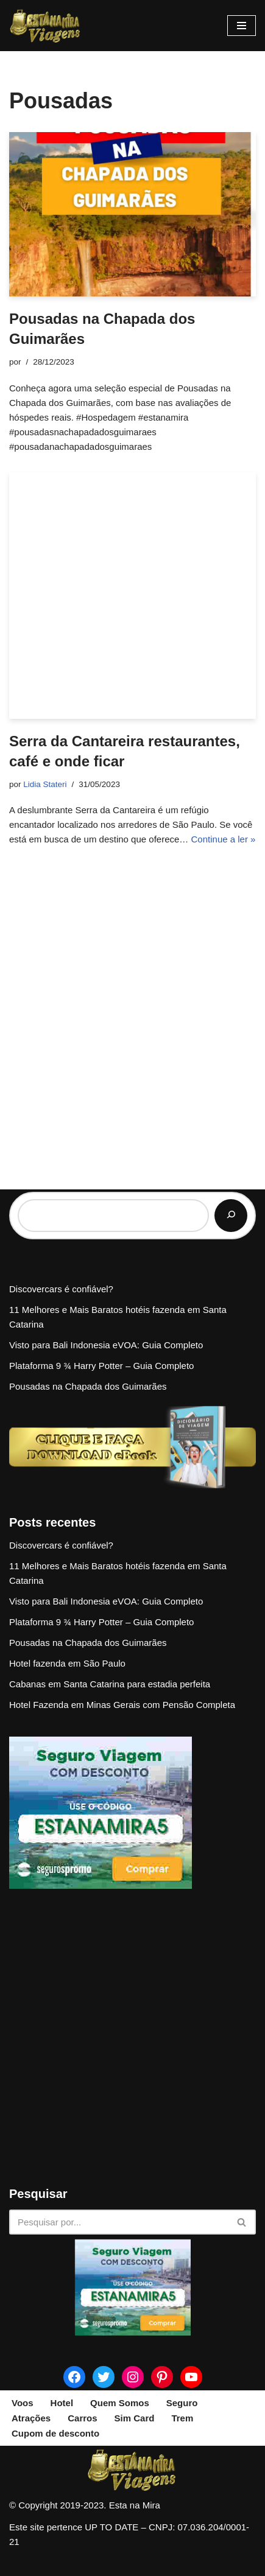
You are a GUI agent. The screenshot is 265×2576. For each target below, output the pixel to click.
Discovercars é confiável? (61, 1289)
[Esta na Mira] (45, 26)
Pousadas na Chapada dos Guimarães (88, 1386)
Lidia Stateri (44, 784)
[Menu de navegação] (241, 25)
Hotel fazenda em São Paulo (67, 1663)
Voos (23, 2403)
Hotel (62, 2403)
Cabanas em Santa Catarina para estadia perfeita (109, 1684)
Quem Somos (119, 2403)
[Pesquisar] (230, 1215)
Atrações (31, 2418)
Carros (82, 2418)
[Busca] (118, 2222)
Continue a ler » (223, 839)
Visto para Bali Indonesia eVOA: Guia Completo (106, 1345)
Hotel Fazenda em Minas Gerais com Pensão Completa (122, 1704)
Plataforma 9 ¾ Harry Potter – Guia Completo (101, 1365)
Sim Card (135, 2418)
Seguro (182, 2403)
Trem (182, 2418)
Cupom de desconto (55, 2433)
